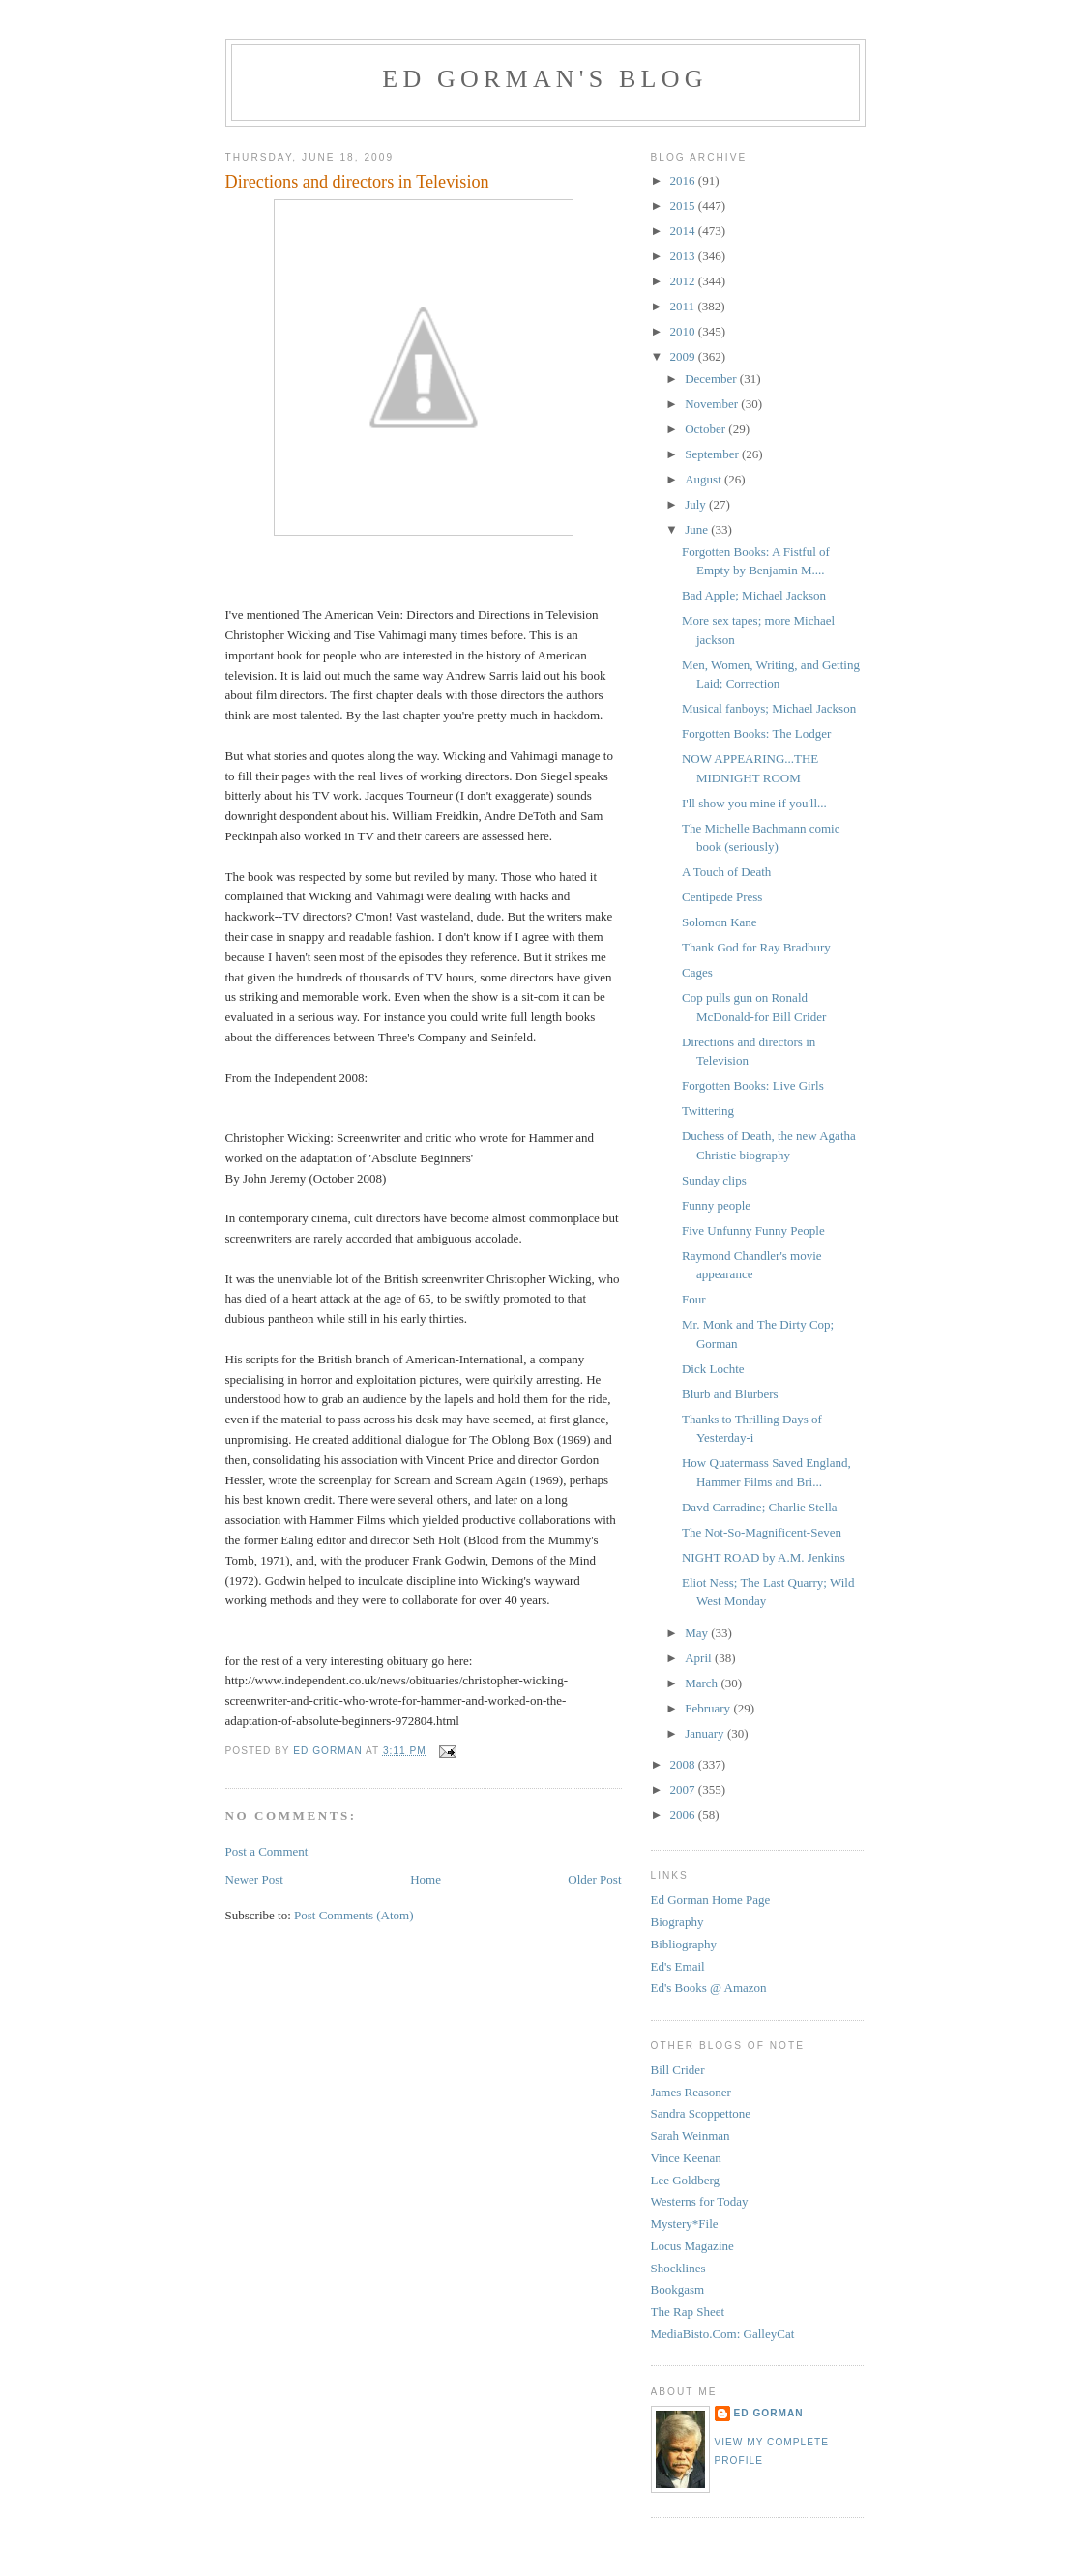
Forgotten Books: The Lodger (756, 733)
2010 (684, 331)
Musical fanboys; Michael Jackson (769, 708)
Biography (677, 1922)
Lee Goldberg (685, 2180)
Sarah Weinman (690, 2135)
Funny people (716, 1205)
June (698, 529)
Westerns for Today (700, 2201)
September (713, 454)
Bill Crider (678, 2070)
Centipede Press (722, 897)
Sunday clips (714, 1180)
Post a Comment (267, 1851)
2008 (684, 1764)
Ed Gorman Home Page (711, 1899)
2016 (684, 180)
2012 (684, 281)
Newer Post (254, 1879)
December (712, 378)
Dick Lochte (713, 1368)
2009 (684, 356)
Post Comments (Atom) (354, 1915)
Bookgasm (678, 2289)
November (713, 403)
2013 (684, 256)
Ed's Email (678, 1966)
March (702, 1683)
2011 (684, 306)
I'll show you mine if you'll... (754, 803)
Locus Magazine (692, 2246)
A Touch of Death (726, 871)
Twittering (708, 1110)
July (697, 504)
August (704, 479)
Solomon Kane (719, 922)
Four (694, 1299)
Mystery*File (685, 2223)
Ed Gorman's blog (544, 79)
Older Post (594, 1879)
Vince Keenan (686, 2158)
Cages (697, 972)
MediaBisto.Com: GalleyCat (723, 2334)
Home (425, 1879)
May (698, 1632)
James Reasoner (691, 2092)
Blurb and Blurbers (730, 1394)
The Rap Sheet (688, 2311)
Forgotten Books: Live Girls (753, 1085)
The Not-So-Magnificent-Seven (761, 1532)
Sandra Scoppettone (701, 2113)
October (706, 429)
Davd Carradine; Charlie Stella (760, 1507)
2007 (684, 1789)
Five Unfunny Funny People (753, 1230)
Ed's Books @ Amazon (709, 1987)
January (706, 1733)
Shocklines (678, 2268)
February (709, 1708)
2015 (684, 205)
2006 (684, 1814)
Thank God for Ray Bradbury (756, 947)
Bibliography (684, 1944)
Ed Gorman (769, 2413)
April (700, 1658)
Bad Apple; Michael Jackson (754, 595)
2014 (684, 230)
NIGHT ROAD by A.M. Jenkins (763, 1557)
